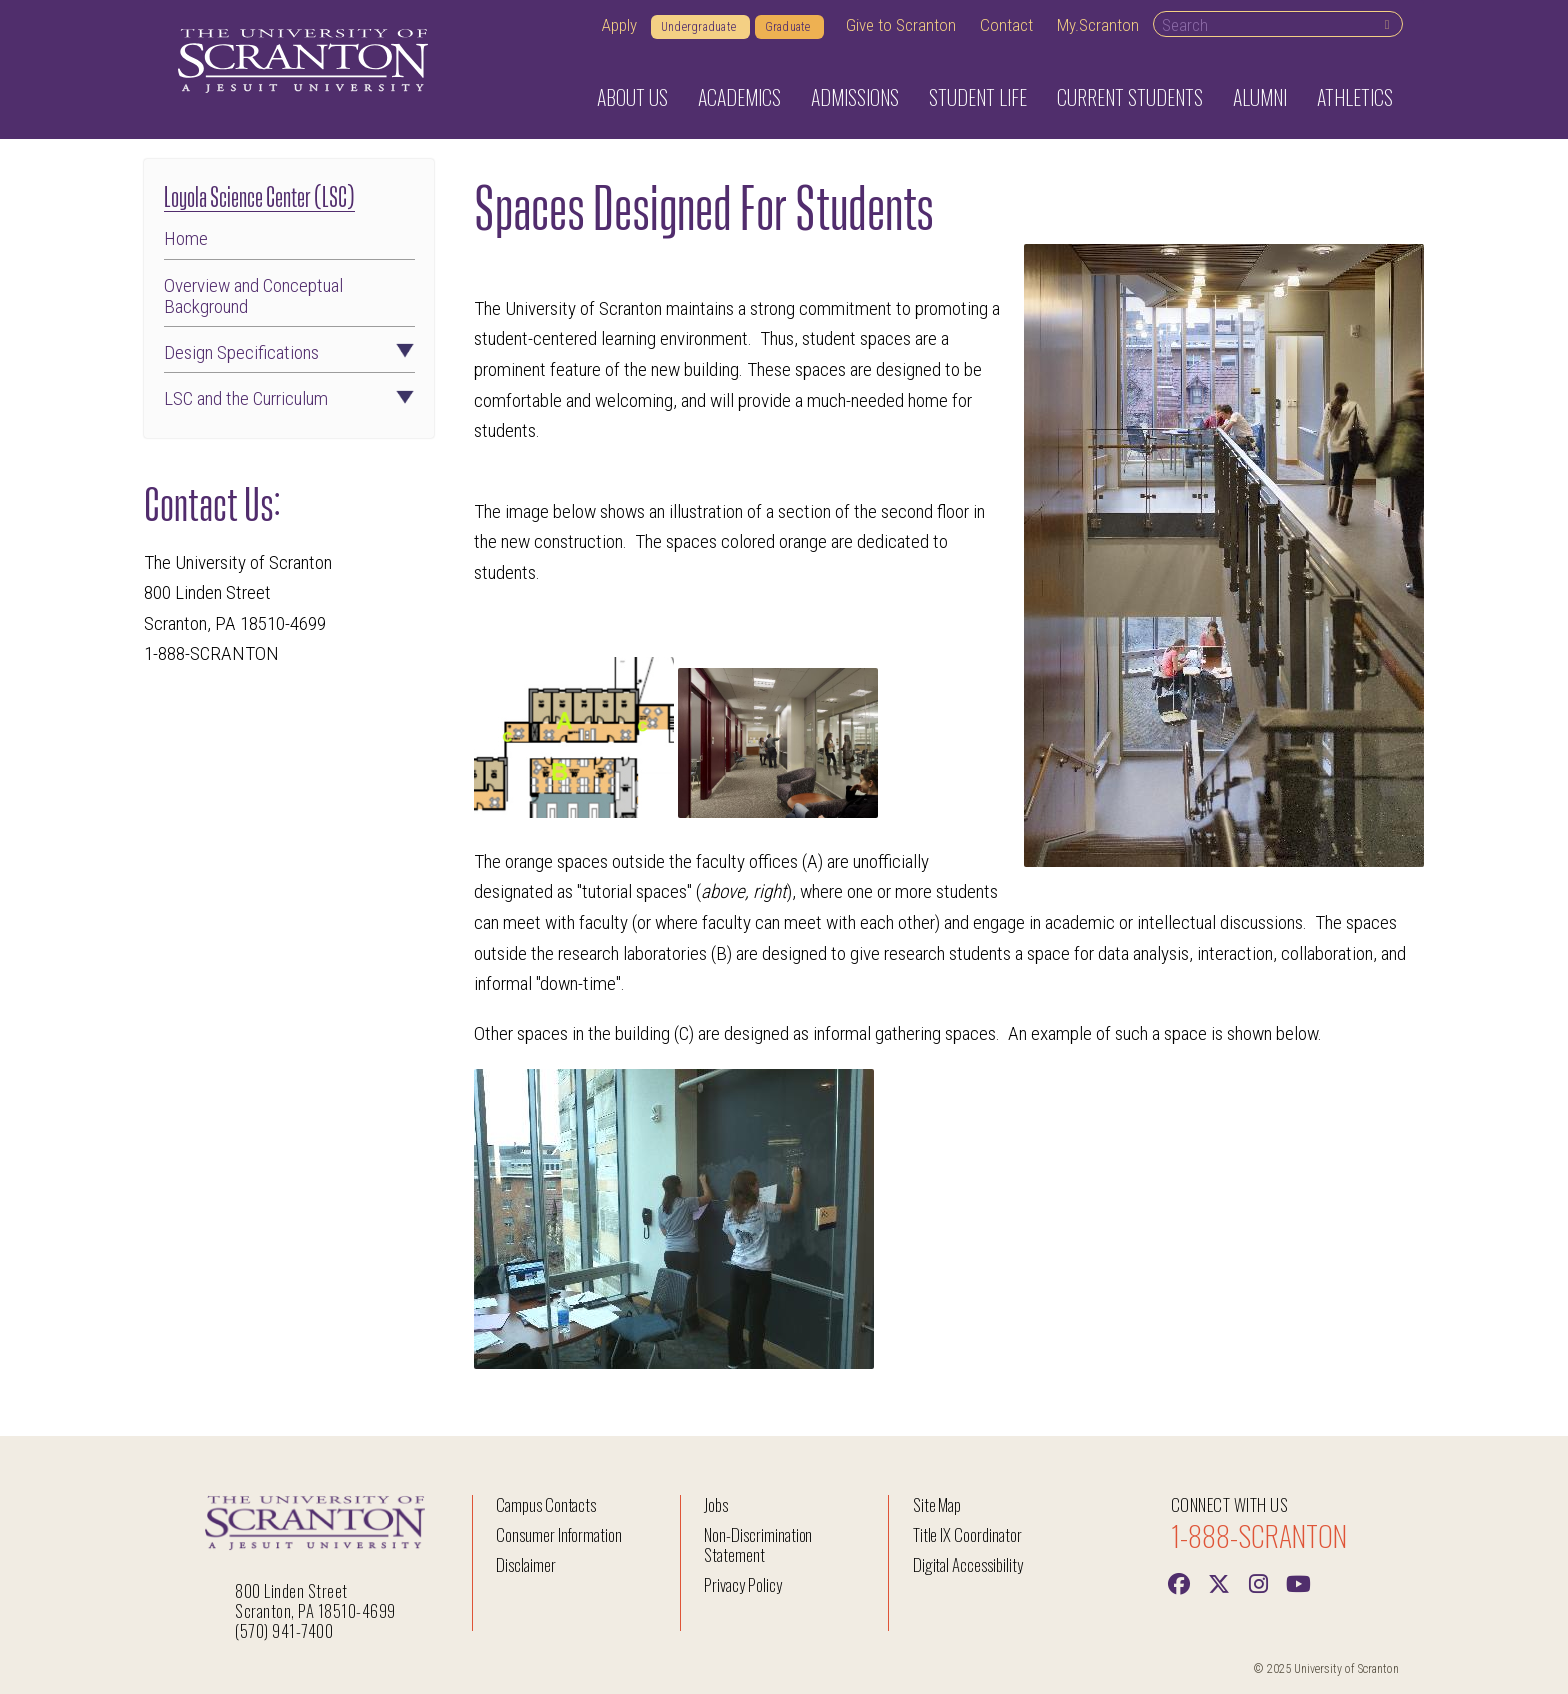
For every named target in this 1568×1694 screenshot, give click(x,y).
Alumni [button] (1260, 97)
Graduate (789, 27)
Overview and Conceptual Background (253, 296)
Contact (1006, 25)
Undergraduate (700, 27)
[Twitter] (1219, 1582)
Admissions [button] (855, 97)
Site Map (937, 1504)
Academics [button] (739, 97)
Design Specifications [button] (289, 352)
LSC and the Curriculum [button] (289, 398)
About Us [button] (632, 97)
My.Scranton (1098, 25)
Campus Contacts (546, 1504)
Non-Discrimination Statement (758, 1544)
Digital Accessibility (968, 1564)
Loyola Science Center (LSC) (259, 194)
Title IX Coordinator (967, 1534)
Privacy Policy (742, 1584)
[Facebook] (1179, 1582)
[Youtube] (1299, 1582)
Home (186, 238)
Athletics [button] (1355, 97)
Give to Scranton (901, 25)
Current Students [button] (1130, 97)
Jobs (716, 1504)
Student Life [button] (978, 97)
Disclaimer (526, 1564)
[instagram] (1259, 1582)
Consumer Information (559, 1534)
